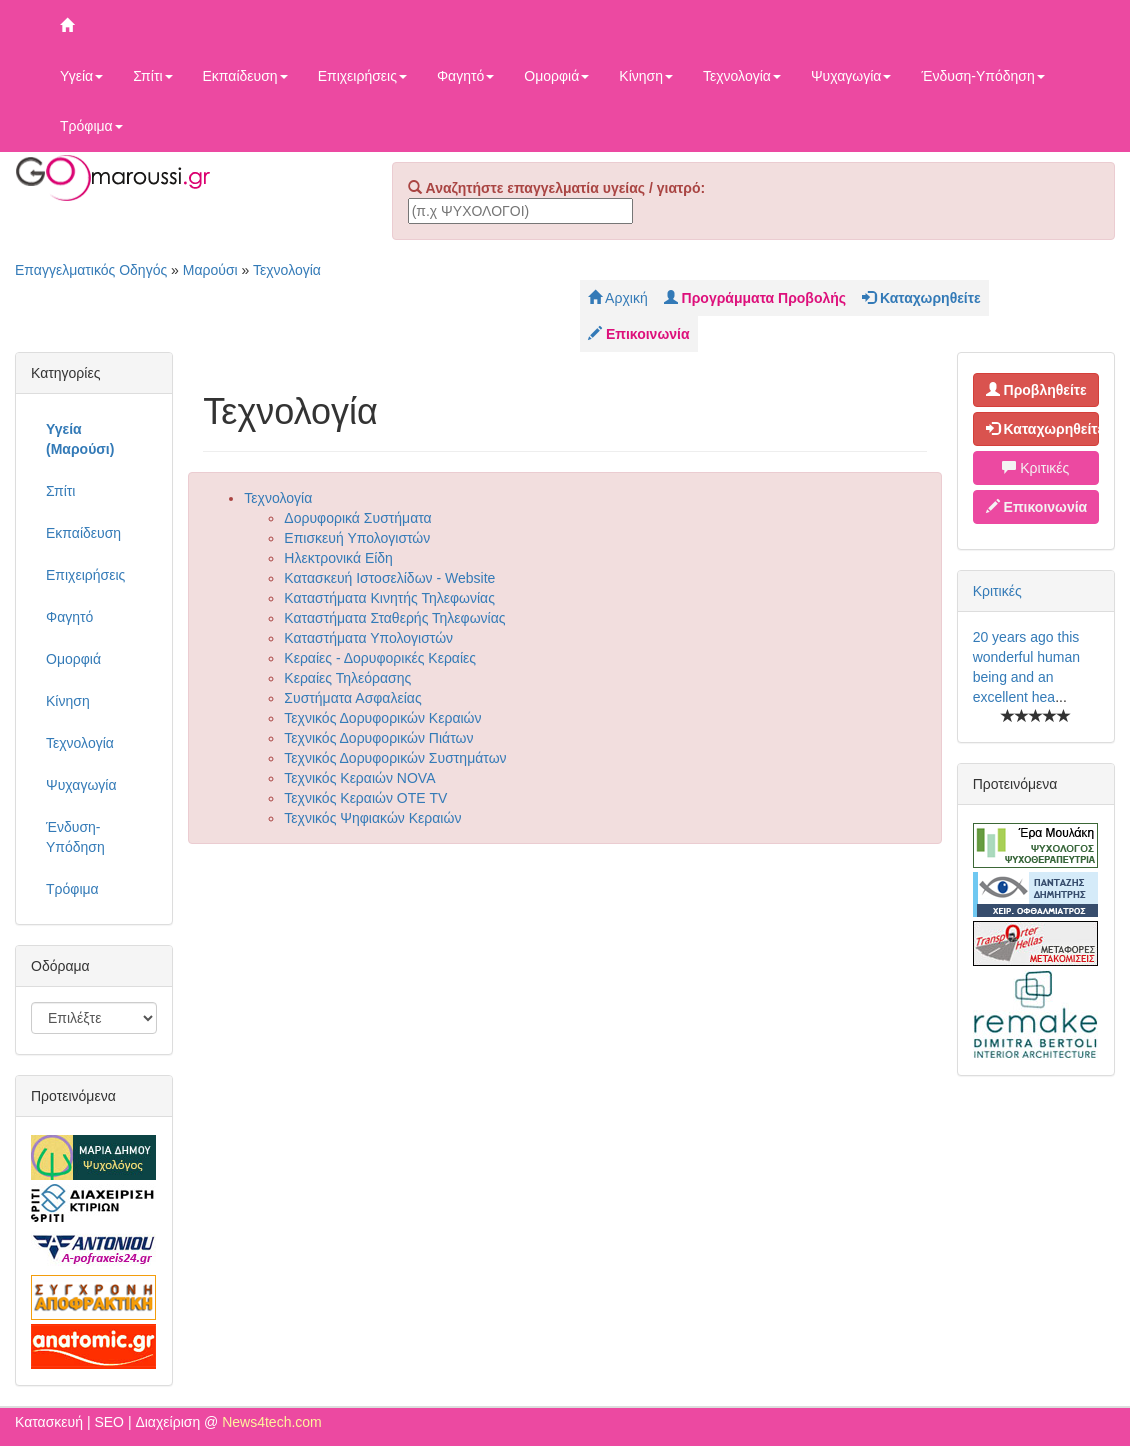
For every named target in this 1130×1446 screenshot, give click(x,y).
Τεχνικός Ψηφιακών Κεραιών (372, 818)
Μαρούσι (210, 270)
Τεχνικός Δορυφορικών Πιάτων (378, 738)
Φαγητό (465, 76)
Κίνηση (646, 76)
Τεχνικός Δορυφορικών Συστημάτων (395, 758)
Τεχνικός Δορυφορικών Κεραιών (382, 718)
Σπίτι (152, 76)
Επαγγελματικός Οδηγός (91, 270)
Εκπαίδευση (245, 76)
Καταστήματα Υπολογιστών (368, 638)
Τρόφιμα (91, 126)
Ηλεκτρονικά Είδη (338, 558)
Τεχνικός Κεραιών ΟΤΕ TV (365, 798)
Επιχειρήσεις (362, 76)
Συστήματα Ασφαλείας (352, 698)
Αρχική (618, 298)
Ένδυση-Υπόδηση (982, 76)
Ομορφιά (556, 76)
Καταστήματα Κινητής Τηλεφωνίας (389, 598)
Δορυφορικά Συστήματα (357, 518)
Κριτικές (1035, 468)
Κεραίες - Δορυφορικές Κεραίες (380, 658)
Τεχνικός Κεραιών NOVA (359, 778)
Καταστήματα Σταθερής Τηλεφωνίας (394, 618)
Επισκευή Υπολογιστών (357, 538)
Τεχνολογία (742, 76)
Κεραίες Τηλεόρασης (347, 678)
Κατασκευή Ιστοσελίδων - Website (389, 578)
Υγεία (81, 76)
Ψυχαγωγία (851, 76)
